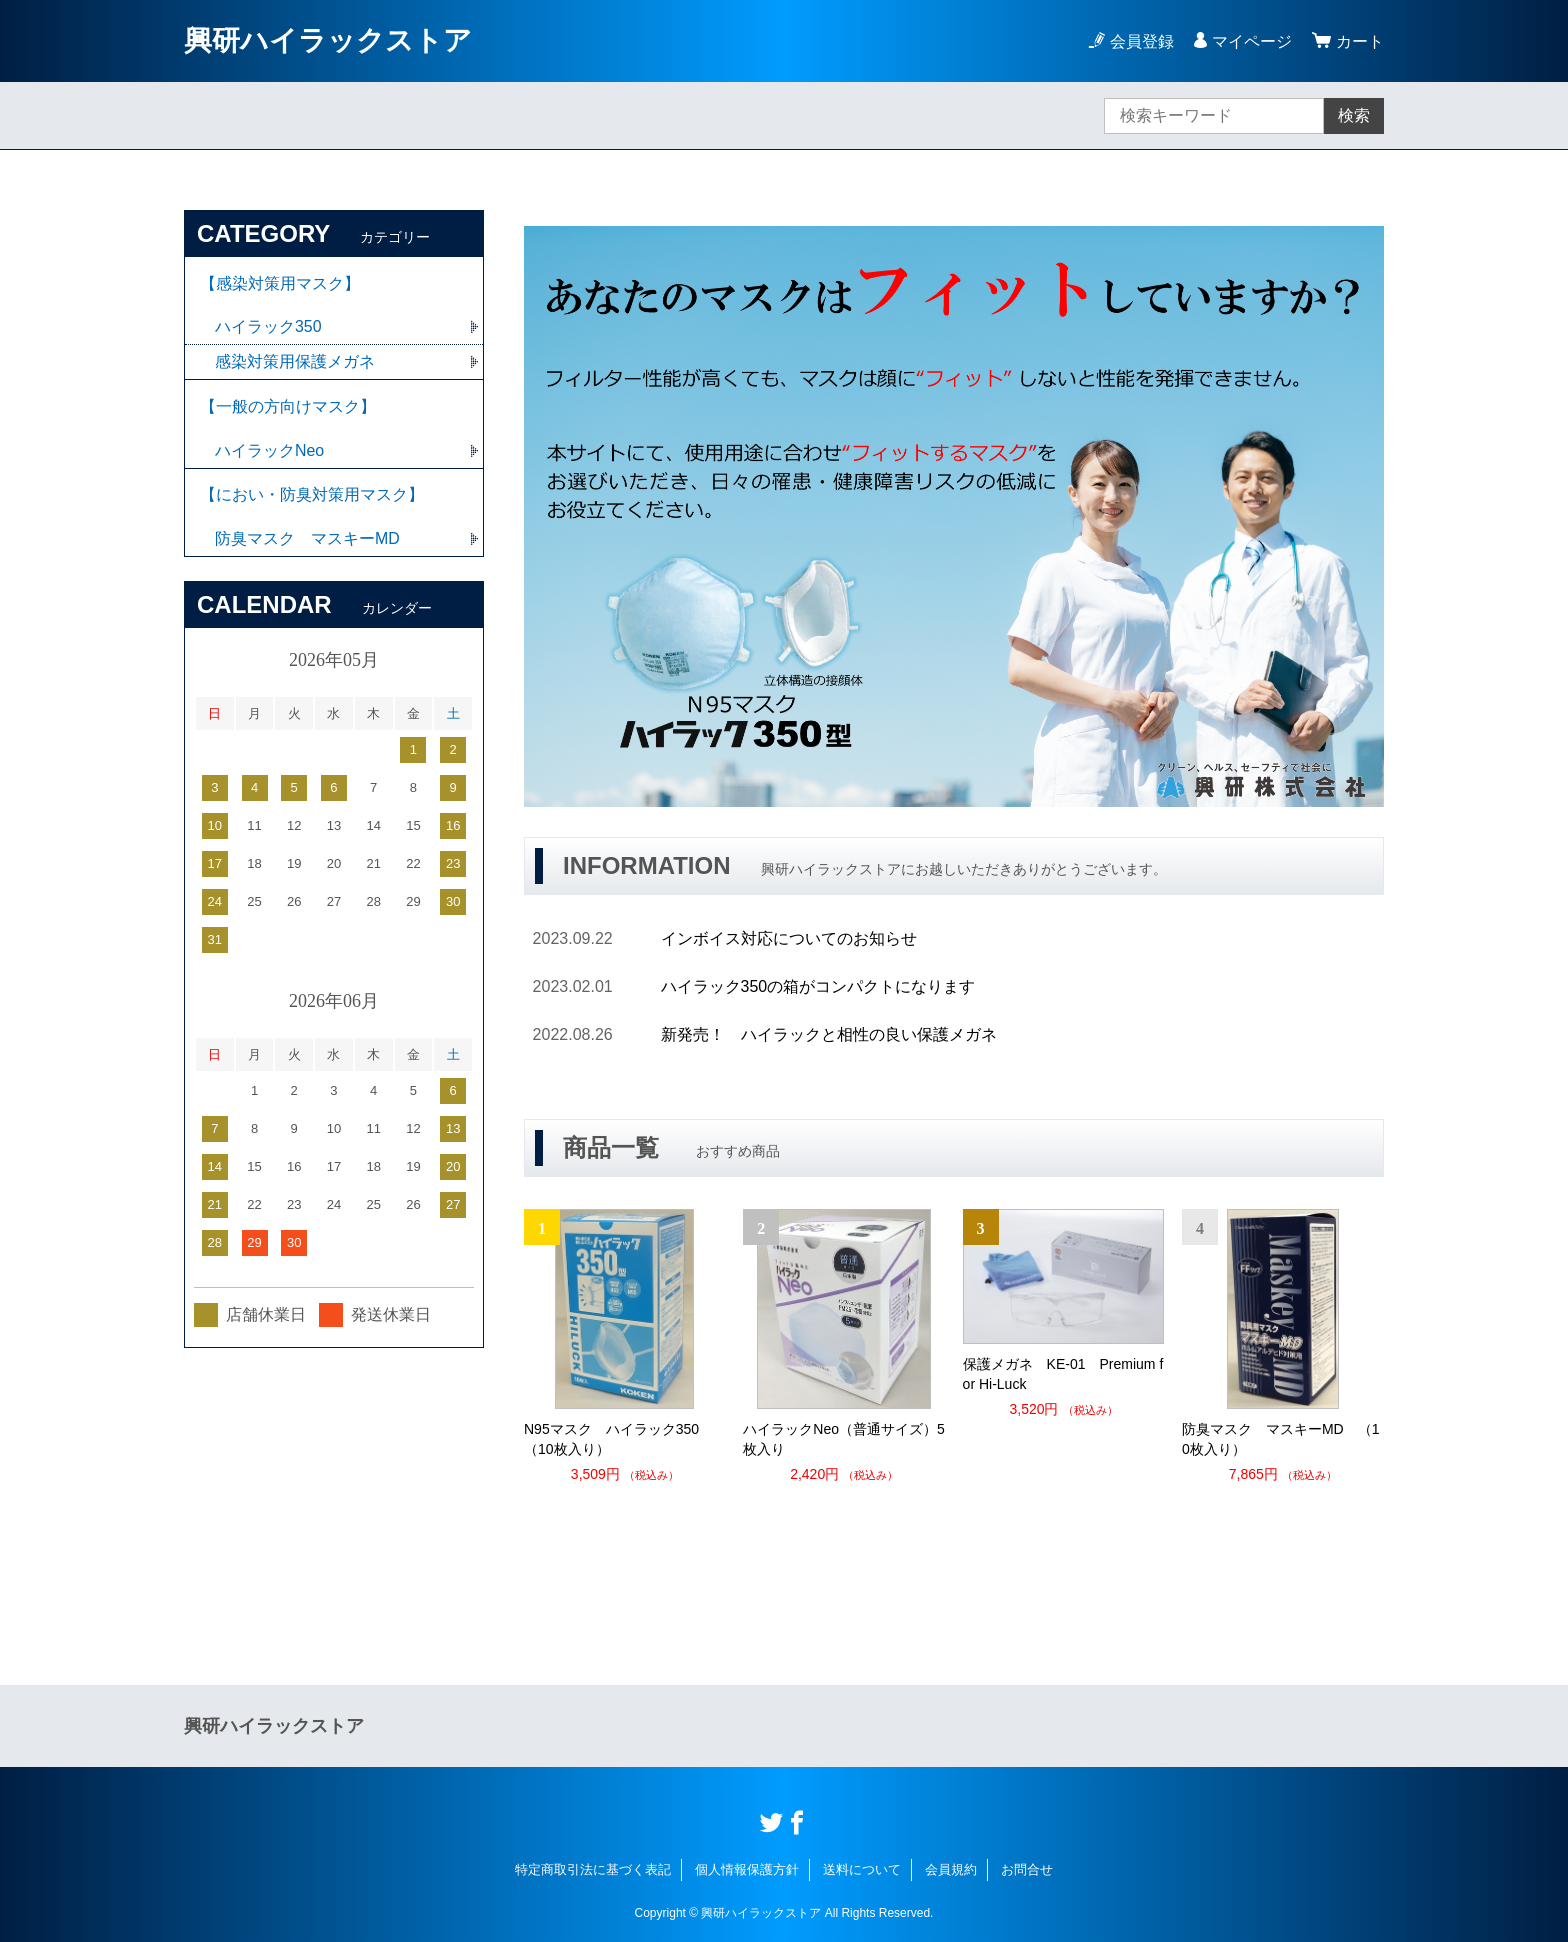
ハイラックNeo (269, 451)
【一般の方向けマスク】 (288, 407)
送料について (862, 1869)
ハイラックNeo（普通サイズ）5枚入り (843, 1439)
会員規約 (951, 1869)
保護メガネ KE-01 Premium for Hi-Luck (1063, 1374)
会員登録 (1142, 41)
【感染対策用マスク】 (280, 283)
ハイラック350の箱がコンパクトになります (818, 986)
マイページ (1252, 41)
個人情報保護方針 (747, 1869)
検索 (1354, 115)
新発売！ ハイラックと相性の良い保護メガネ (829, 1034)
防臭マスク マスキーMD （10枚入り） (1281, 1439)
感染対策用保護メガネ (295, 362)
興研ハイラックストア (328, 40)
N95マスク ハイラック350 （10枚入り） (618, 1439)
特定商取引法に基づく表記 (593, 1869)
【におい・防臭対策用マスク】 (312, 496)
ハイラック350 (268, 327)
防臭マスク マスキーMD (307, 540)
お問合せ (1027, 1869)
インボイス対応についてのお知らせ (789, 938)
